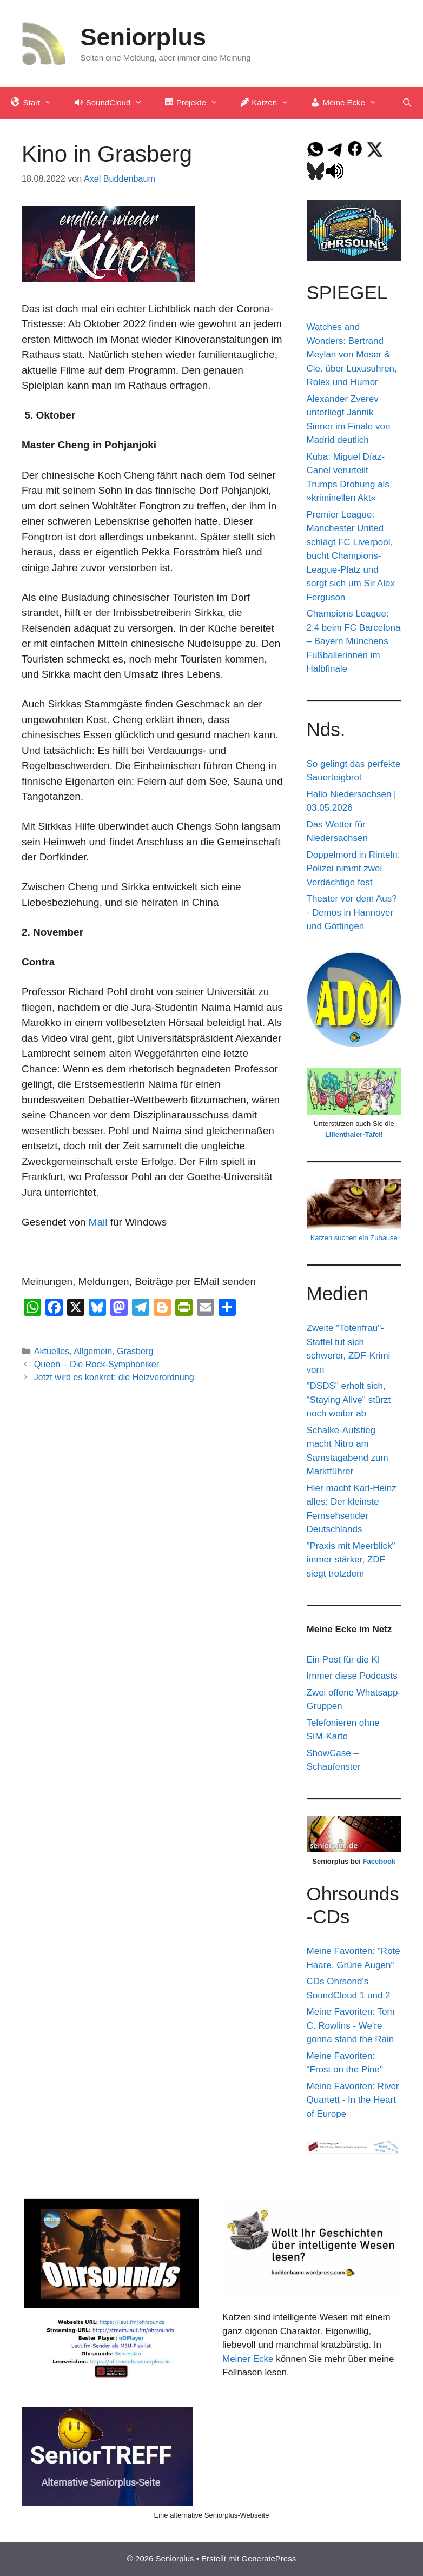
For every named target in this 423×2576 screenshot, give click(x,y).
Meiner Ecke (247, 2359)
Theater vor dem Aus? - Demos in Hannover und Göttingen (352, 912)
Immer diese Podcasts (352, 1676)
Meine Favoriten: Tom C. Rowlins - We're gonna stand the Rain (351, 2025)
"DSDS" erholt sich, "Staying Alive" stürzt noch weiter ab (349, 1400)
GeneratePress (268, 2558)
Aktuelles (52, 1351)
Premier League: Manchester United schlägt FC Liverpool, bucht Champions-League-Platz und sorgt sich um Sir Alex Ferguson (351, 555)
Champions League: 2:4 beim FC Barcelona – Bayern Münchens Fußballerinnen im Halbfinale (354, 641)
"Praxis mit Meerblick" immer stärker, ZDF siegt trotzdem (351, 1560)
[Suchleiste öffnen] (407, 103)
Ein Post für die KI (343, 1659)
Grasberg (135, 1351)
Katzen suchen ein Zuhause (354, 1238)
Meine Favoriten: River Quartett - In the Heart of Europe (353, 2100)
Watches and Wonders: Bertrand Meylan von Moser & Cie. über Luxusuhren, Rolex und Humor (352, 354)
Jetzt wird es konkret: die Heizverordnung (114, 1377)
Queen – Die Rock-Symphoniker (96, 1364)
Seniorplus (144, 37)
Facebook (379, 1861)
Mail (98, 1222)
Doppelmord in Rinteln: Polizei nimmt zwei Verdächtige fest (353, 869)
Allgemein (93, 1351)
